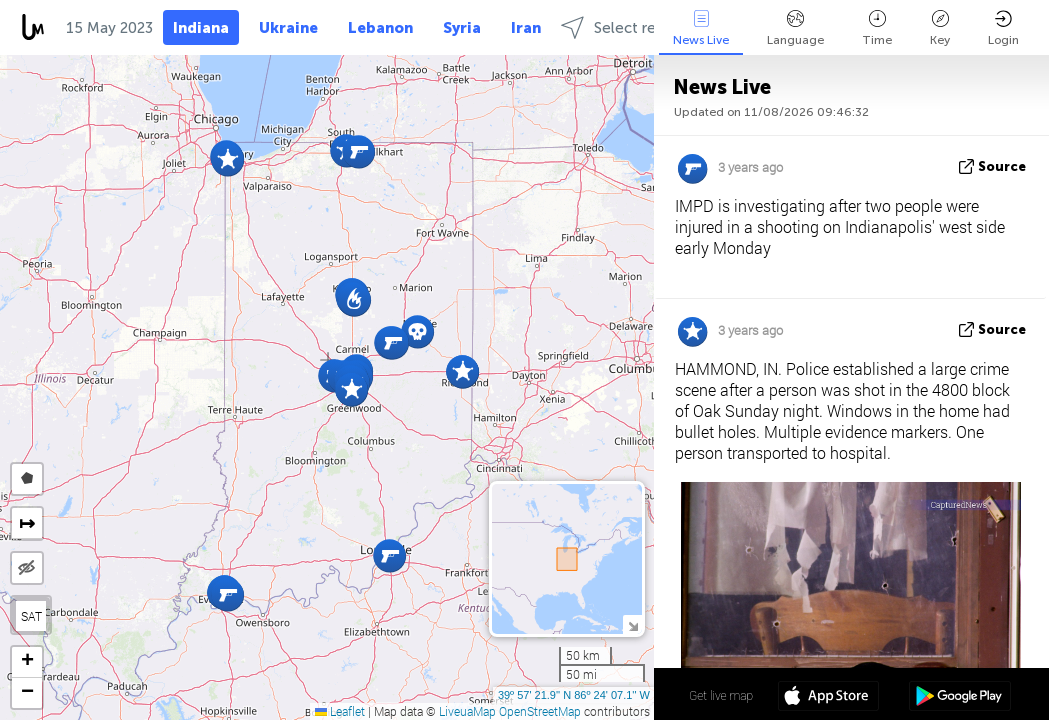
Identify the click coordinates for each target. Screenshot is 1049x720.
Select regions (627, 27)
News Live (701, 28)
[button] (389, 555)
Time (877, 28)
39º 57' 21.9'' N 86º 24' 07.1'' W (574, 695)
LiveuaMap (467, 711)
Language (795, 28)
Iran (526, 28)
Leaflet (340, 711)
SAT (31, 616)
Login (1003, 28)
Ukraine (288, 28)
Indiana (201, 28)
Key (940, 28)
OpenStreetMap (540, 711)
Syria (462, 28)
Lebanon (380, 28)
